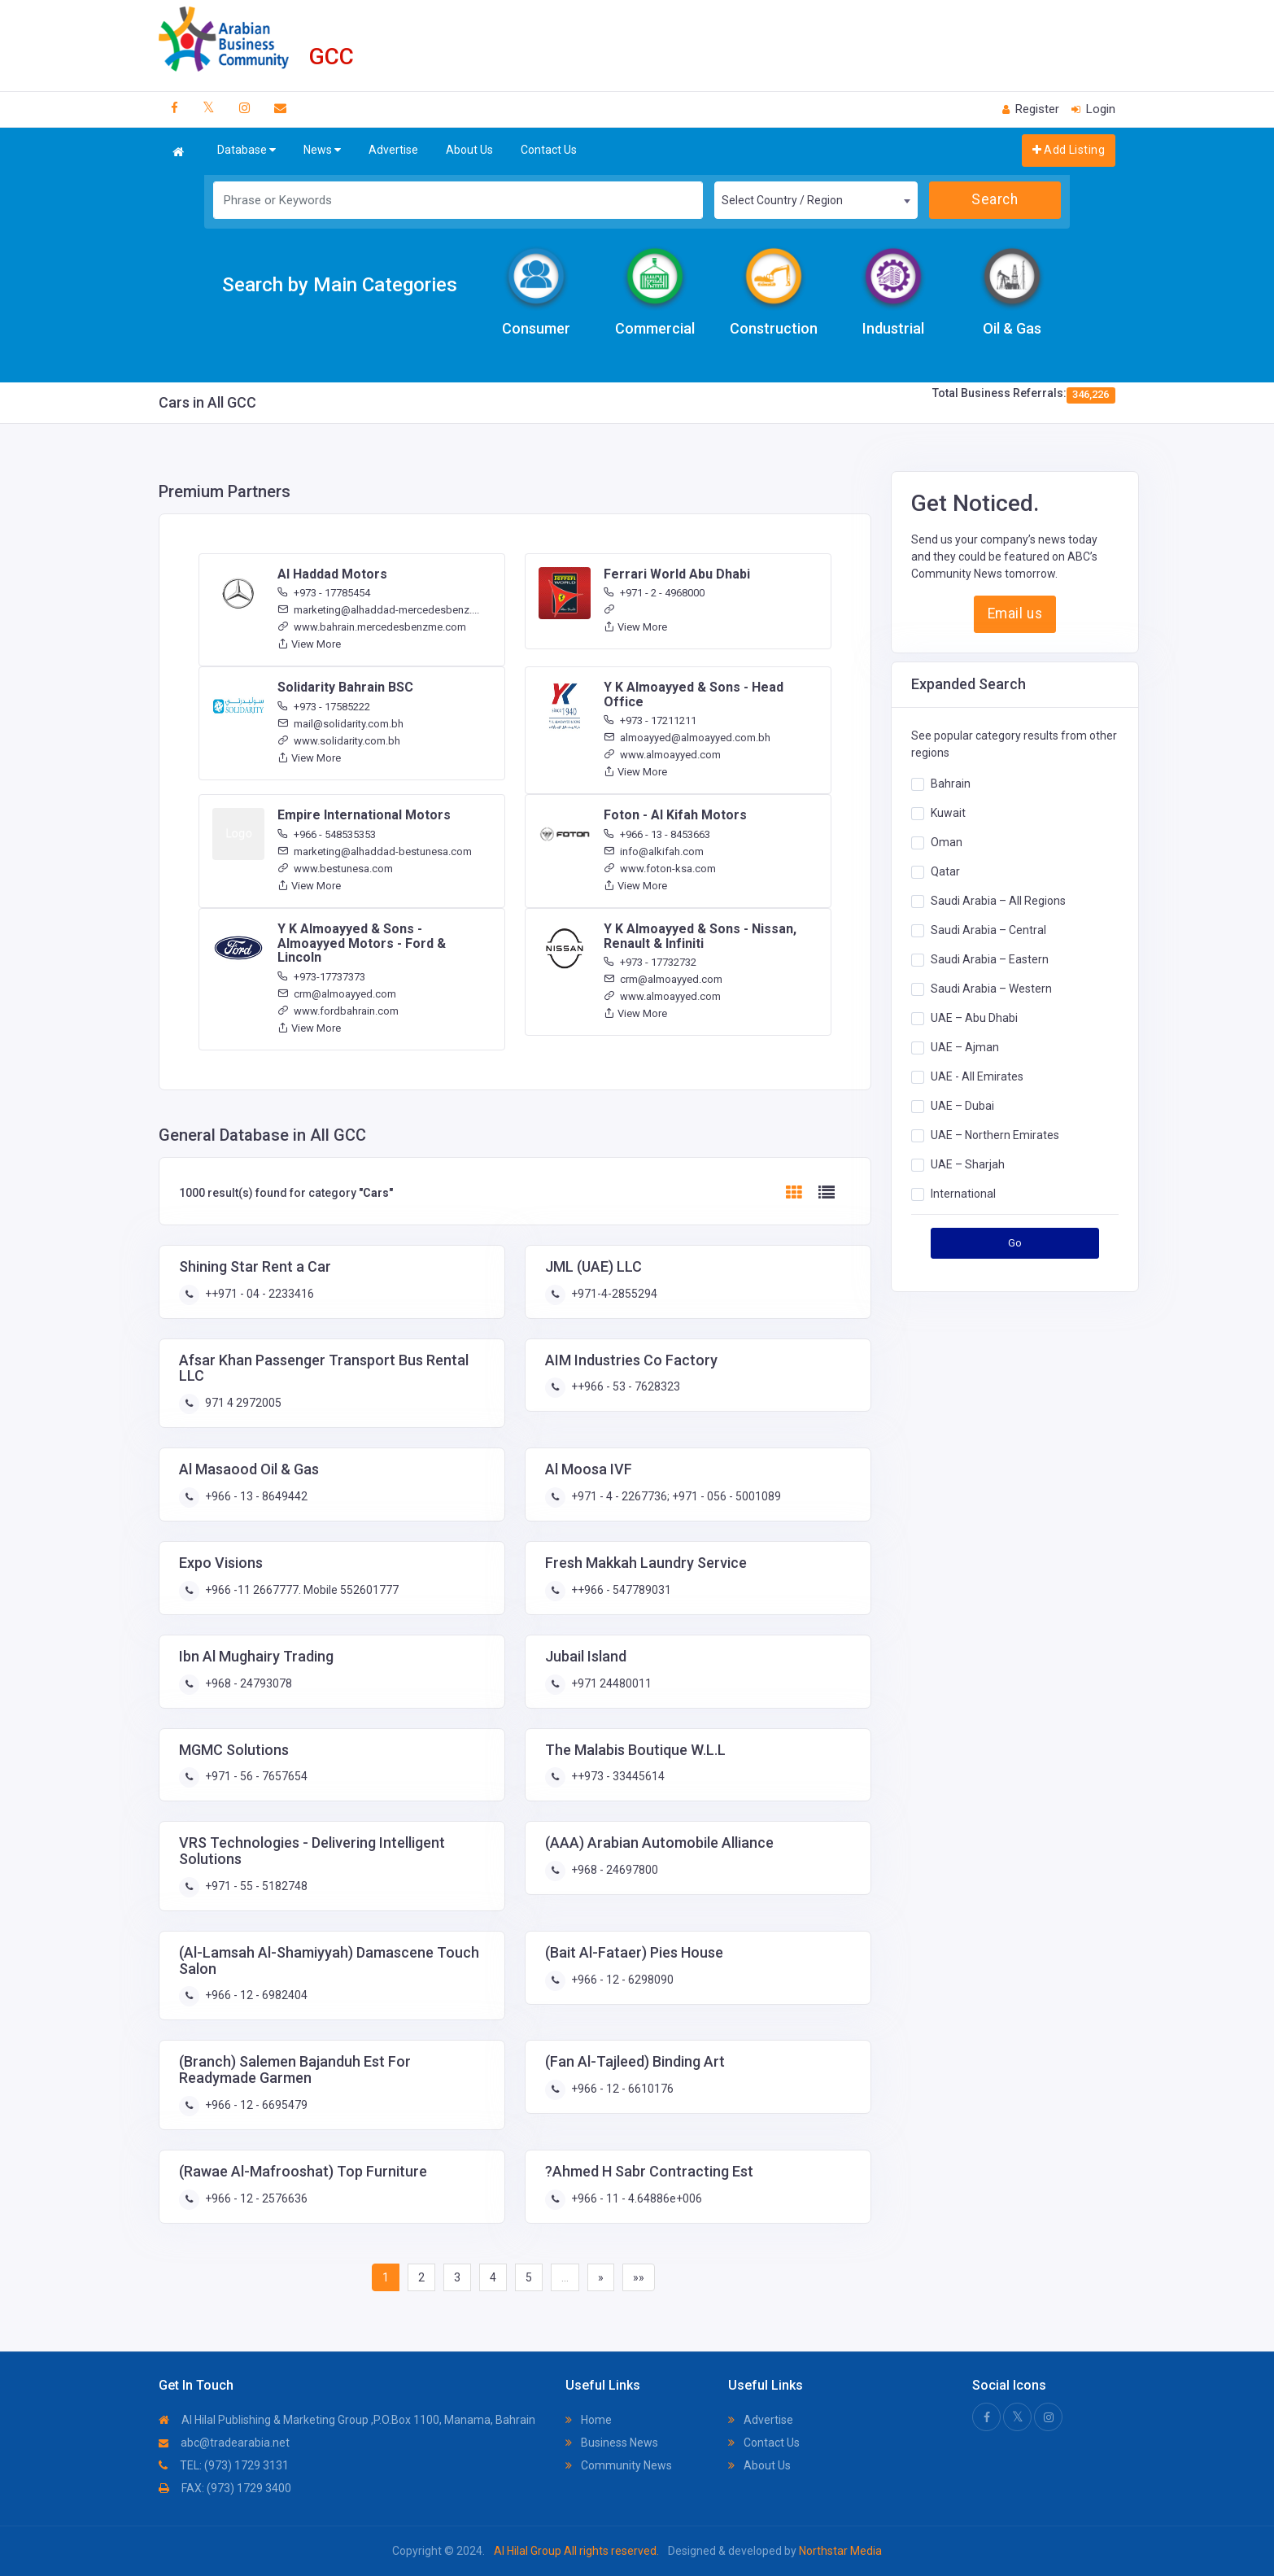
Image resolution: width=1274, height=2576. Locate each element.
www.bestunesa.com (335, 868)
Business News (611, 2442)
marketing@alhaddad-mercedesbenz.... (378, 610)
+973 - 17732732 (650, 962)
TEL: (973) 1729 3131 (224, 2465)
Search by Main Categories (339, 284)
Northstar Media (839, 2550)
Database (246, 150)
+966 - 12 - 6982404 (255, 1995)
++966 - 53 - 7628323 (624, 1386)
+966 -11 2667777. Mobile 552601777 (301, 1589)
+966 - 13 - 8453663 (657, 834)
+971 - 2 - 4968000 (654, 593)
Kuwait (948, 812)
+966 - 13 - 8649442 (255, 1496)
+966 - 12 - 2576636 (255, 2198)
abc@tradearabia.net (224, 2442)
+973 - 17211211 (650, 720)
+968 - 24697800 (613, 1869)
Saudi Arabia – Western (991, 988)
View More (309, 644)
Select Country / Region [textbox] (782, 200)
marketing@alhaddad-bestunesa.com (374, 851)
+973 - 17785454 (323, 593)
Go (1015, 1243)
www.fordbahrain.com (338, 1011)
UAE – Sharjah (968, 1164)
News (322, 150)
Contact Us (549, 149)
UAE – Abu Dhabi (974, 1017)
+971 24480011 (610, 1683)
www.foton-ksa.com (660, 868)
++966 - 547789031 (620, 1589)
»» (638, 2277)
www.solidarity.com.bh (338, 741)
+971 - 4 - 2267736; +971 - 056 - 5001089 (675, 1496)
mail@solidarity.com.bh (340, 724)
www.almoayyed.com (662, 755)
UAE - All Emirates (977, 1076)
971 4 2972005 (242, 1402)
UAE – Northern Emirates (995, 1135)
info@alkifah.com (654, 851)
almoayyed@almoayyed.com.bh (687, 737)
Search (994, 199)
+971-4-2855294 (613, 1293)
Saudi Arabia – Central (988, 930)
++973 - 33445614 (617, 1776)
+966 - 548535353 (326, 834)
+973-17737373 (321, 977)
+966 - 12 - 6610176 (621, 2088)
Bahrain (951, 783)
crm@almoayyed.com (336, 994)
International (963, 1193)
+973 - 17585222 (323, 707)
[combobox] (816, 200)
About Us (469, 149)
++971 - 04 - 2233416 (258, 1293)
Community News (618, 2465)
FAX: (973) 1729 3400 (225, 2488)
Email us (1015, 613)
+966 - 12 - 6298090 (621, 1979)
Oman (946, 842)
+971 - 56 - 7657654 (255, 1776)
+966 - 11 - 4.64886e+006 (635, 2198)
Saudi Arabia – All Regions (998, 900)
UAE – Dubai (962, 1105)
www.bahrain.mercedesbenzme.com (371, 627)
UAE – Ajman (965, 1047)
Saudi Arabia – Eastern (990, 959)
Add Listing (1068, 149)
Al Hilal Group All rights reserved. (576, 2550)
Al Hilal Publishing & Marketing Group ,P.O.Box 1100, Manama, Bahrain (347, 2419)
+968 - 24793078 (247, 1683)
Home (588, 2419)
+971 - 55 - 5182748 (255, 1886)
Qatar (945, 871)
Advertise (393, 149)
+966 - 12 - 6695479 (255, 2104)
